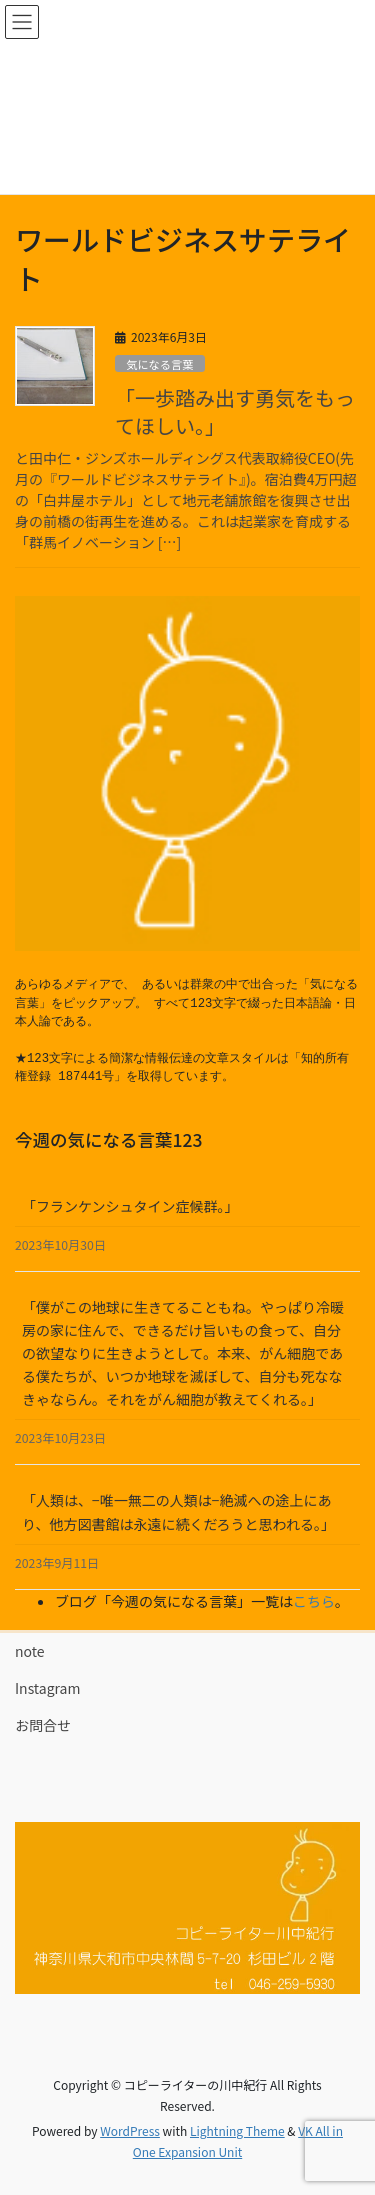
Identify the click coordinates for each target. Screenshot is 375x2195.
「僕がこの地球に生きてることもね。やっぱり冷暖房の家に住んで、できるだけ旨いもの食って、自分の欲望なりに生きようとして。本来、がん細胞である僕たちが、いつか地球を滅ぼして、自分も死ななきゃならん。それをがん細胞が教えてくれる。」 (183, 1353)
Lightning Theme (237, 2130)
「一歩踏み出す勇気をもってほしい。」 (235, 411)
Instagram (47, 1688)
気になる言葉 (159, 364)
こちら (314, 1601)
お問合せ (43, 1725)
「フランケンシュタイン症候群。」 (130, 1206)
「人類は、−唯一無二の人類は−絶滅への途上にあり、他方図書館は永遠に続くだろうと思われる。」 (178, 1511)
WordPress (130, 2130)
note (30, 1651)
